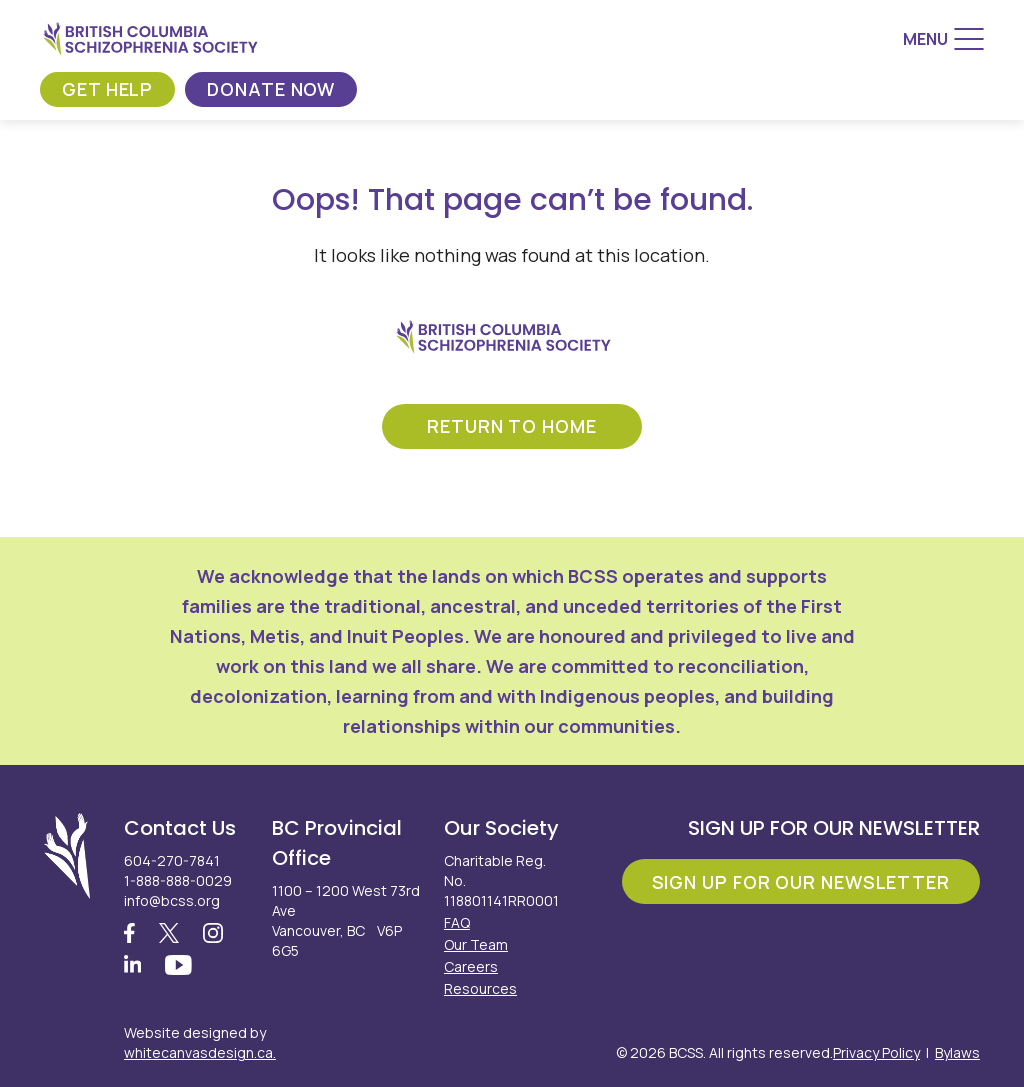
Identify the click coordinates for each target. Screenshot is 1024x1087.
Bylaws (957, 1052)
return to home (512, 426)
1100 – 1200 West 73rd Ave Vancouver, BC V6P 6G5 (346, 920)
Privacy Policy (876, 1052)
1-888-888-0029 (178, 880)
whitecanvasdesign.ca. (200, 1052)
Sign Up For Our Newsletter (801, 882)
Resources (480, 988)
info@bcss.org (172, 900)
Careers (471, 966)
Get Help (107, 89)
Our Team (476, 944)
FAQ (457, 922)
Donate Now (271, 89)
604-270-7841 (172, 860)
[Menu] (943, 39)
